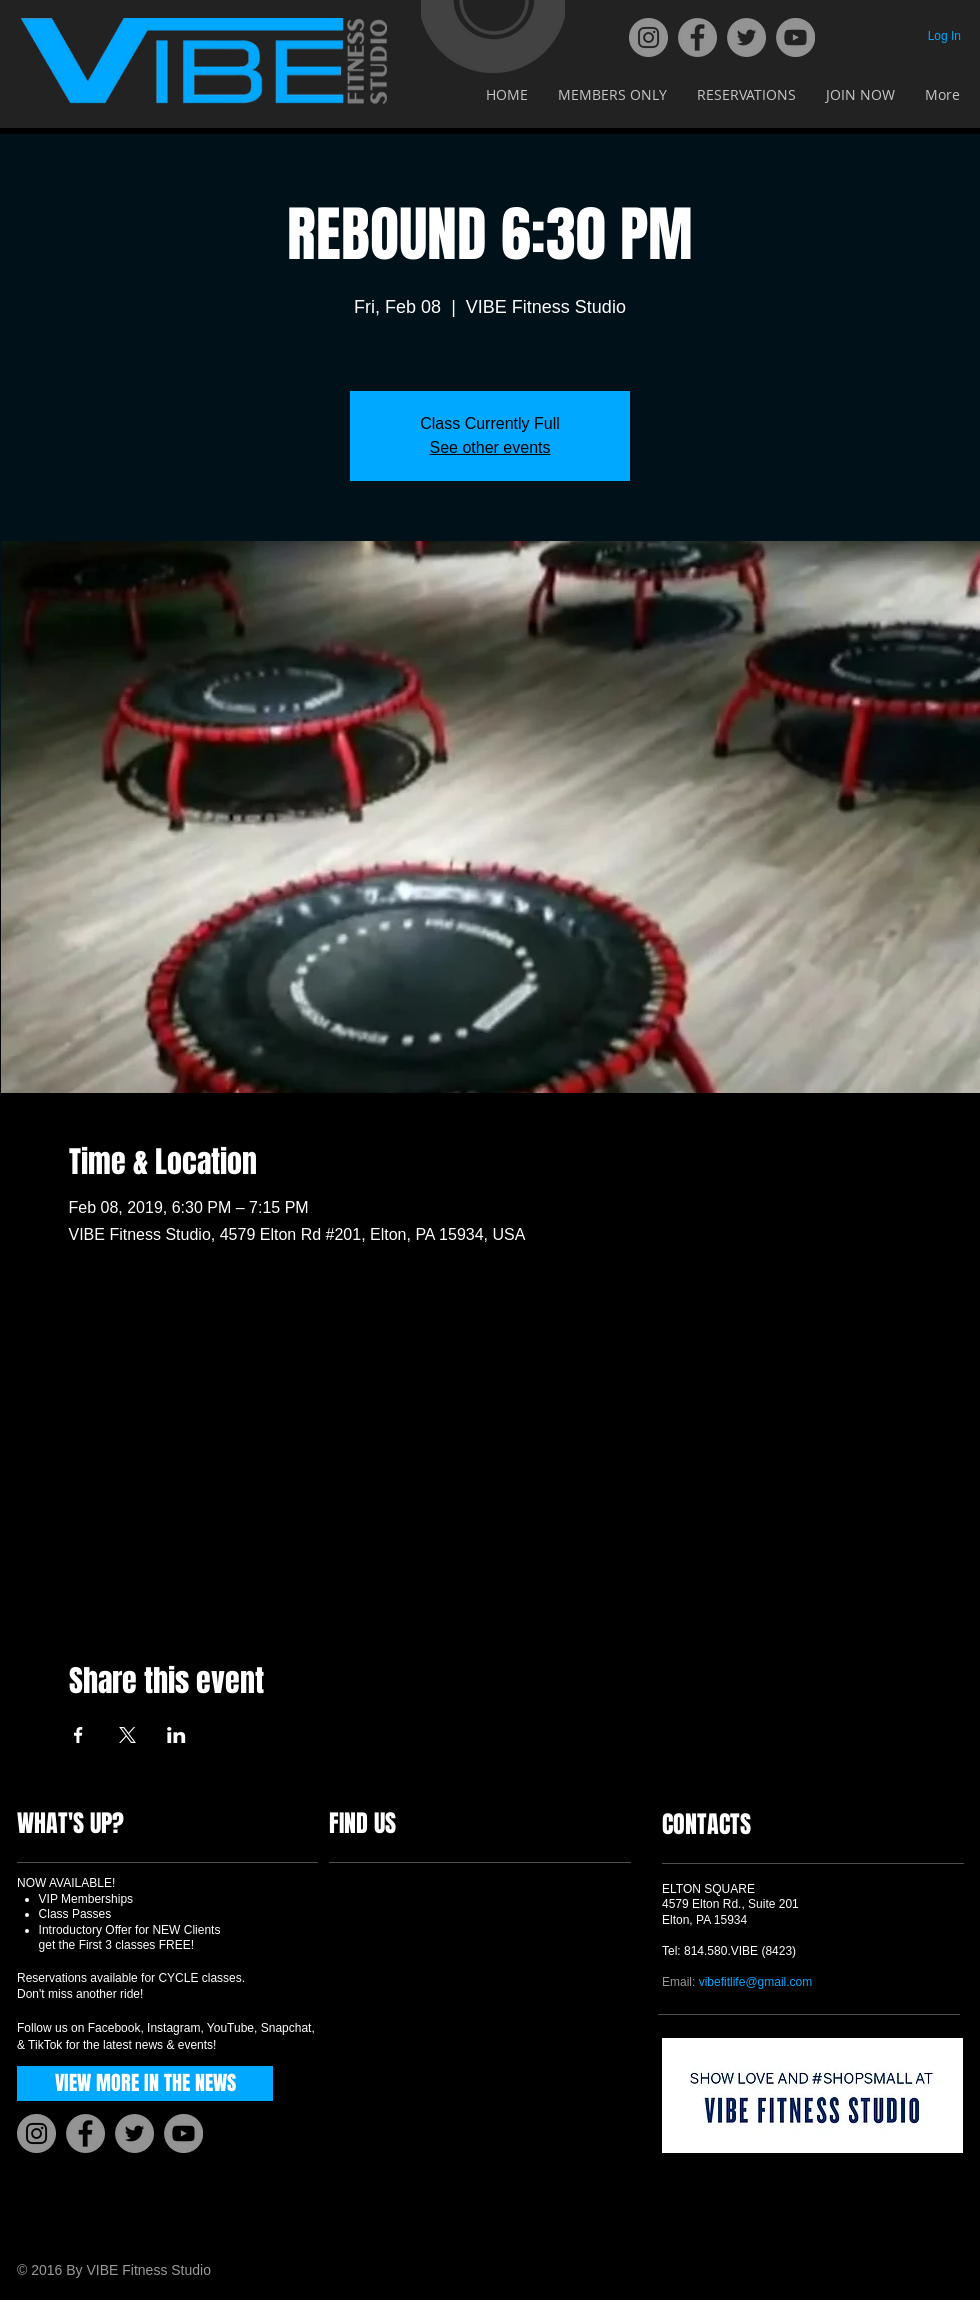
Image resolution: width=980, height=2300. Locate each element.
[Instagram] (648, 37)
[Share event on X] (127, 1735)
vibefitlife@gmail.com (756, 1982)
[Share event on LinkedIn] (176, 1735)
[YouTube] (795, 37)
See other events (490, 447)
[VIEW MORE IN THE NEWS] (145, 2083)
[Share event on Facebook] (78, 1735)
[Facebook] (697, 37)
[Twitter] (746, 37)
